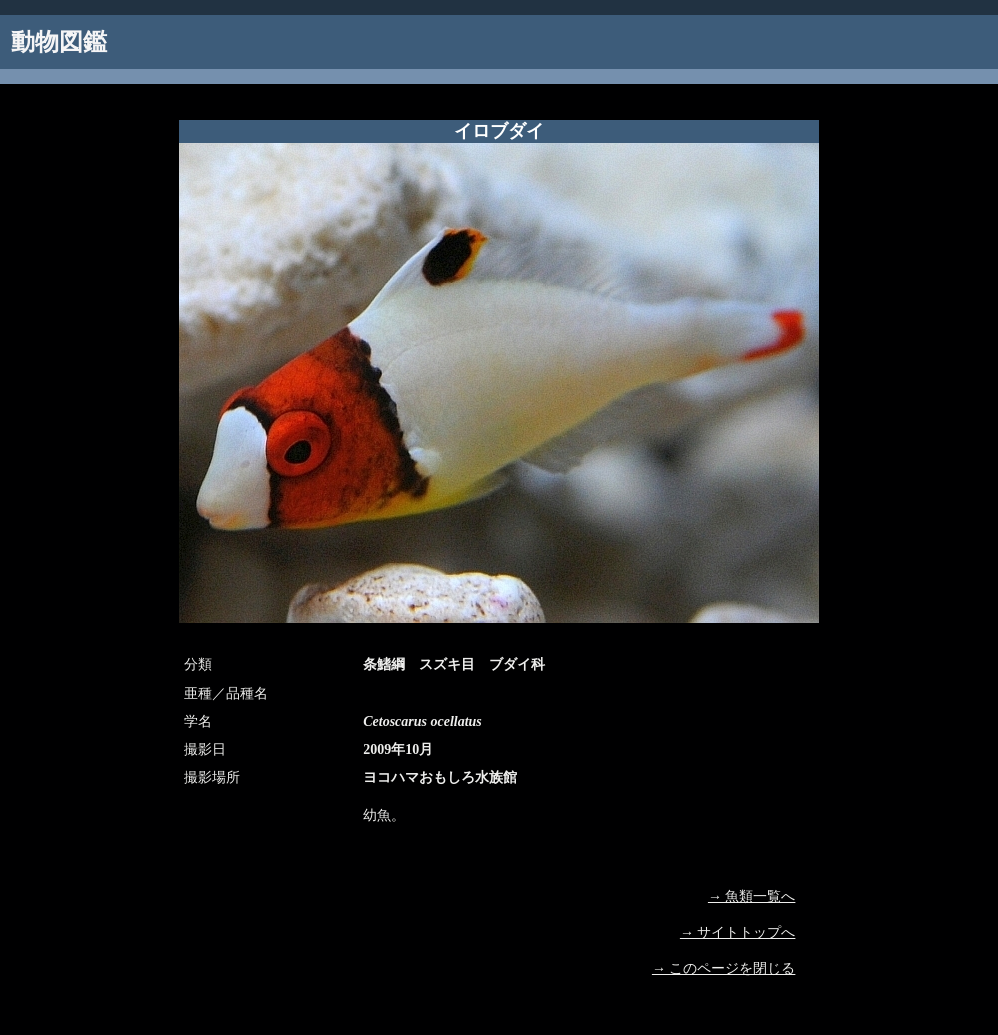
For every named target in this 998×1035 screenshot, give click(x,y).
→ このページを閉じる (724, 968)
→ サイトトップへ (738, 932)
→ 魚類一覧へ (752, 896)
